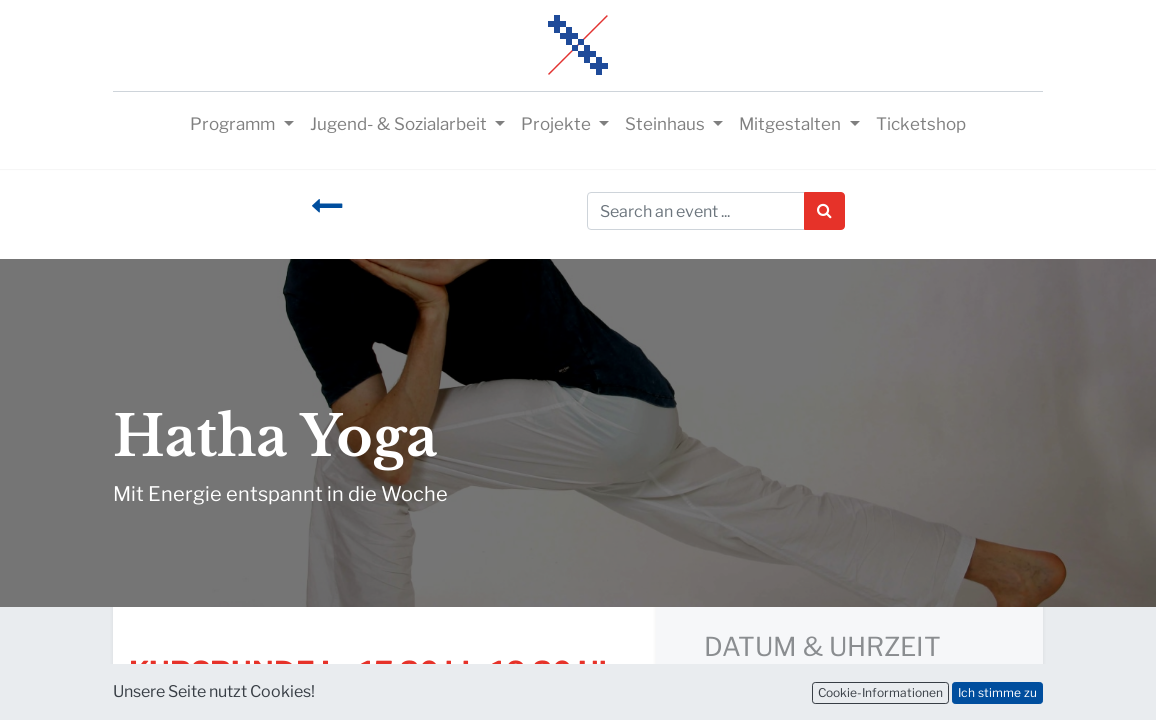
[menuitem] (921, 125)
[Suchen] (824, 211)
